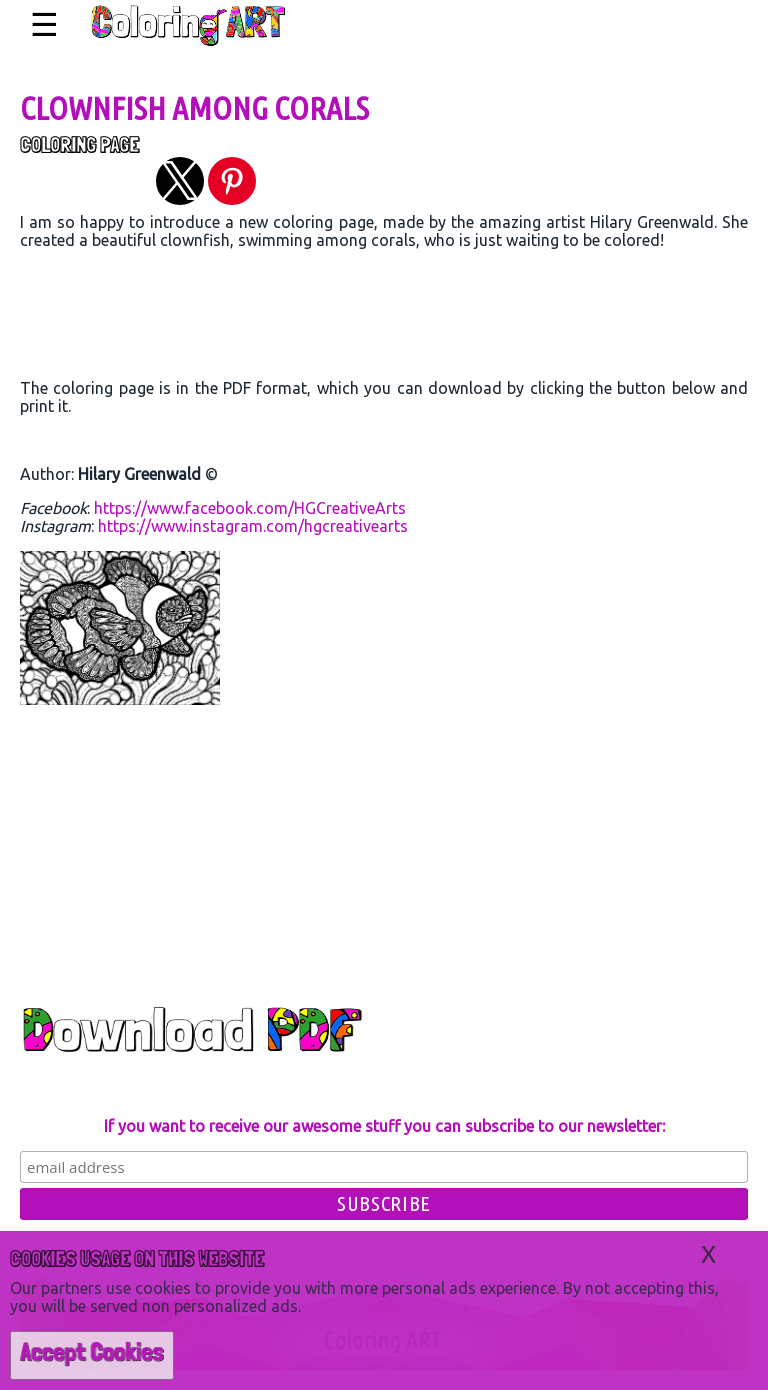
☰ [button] (44, 25)
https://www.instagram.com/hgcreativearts (253, 526)
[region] (384, 319)
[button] (180, 181)
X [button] (708, 1254)
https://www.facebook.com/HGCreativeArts (250, 508)
